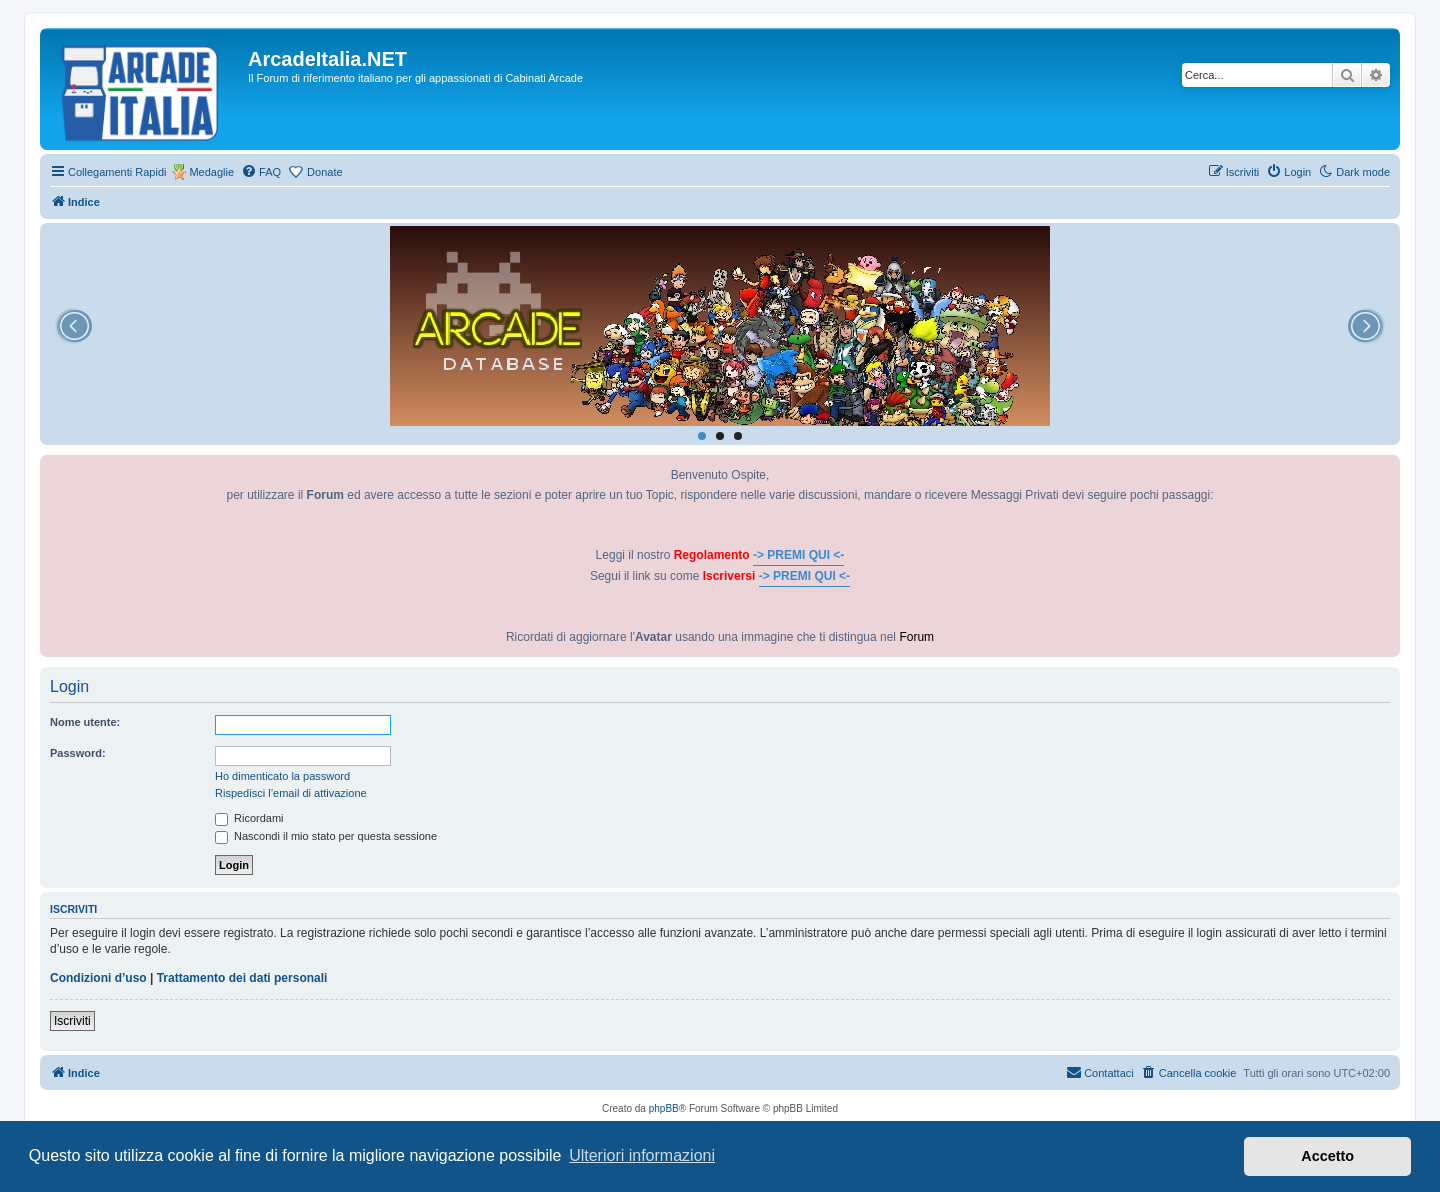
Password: (78, 753)
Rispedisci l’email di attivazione (291, 793)
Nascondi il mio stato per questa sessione (326, 836)
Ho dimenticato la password (282, 776)
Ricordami (249, 818)
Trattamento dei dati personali (242, 978)
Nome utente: (85, 722)
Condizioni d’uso (98, 978)
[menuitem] (261, 172)
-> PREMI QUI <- (798, 555)
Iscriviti (72, 1021)
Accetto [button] (1327, 1156)
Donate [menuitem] (324, 172)
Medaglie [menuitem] (211, 172)
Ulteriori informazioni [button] (642, 1155)
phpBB (664, 1108)
